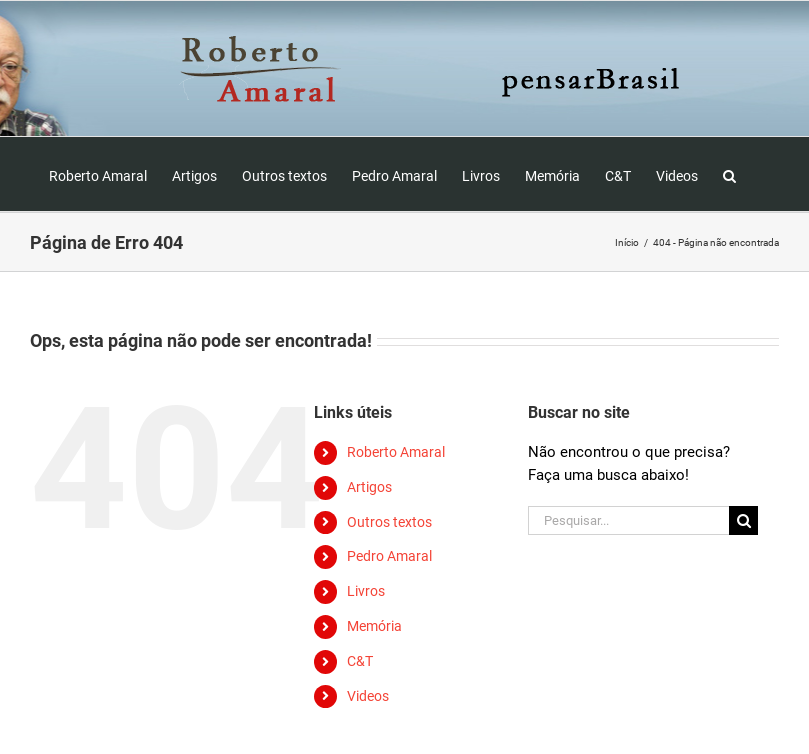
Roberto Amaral (396, 452)
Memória (374, 626)
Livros (366, 591)
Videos (368, 696)
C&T (360, 661)
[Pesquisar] (743, 520)
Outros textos (389, 522)
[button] (729, 174)
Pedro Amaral (389, 556)
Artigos (369, 487)
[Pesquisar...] (628, 520)
